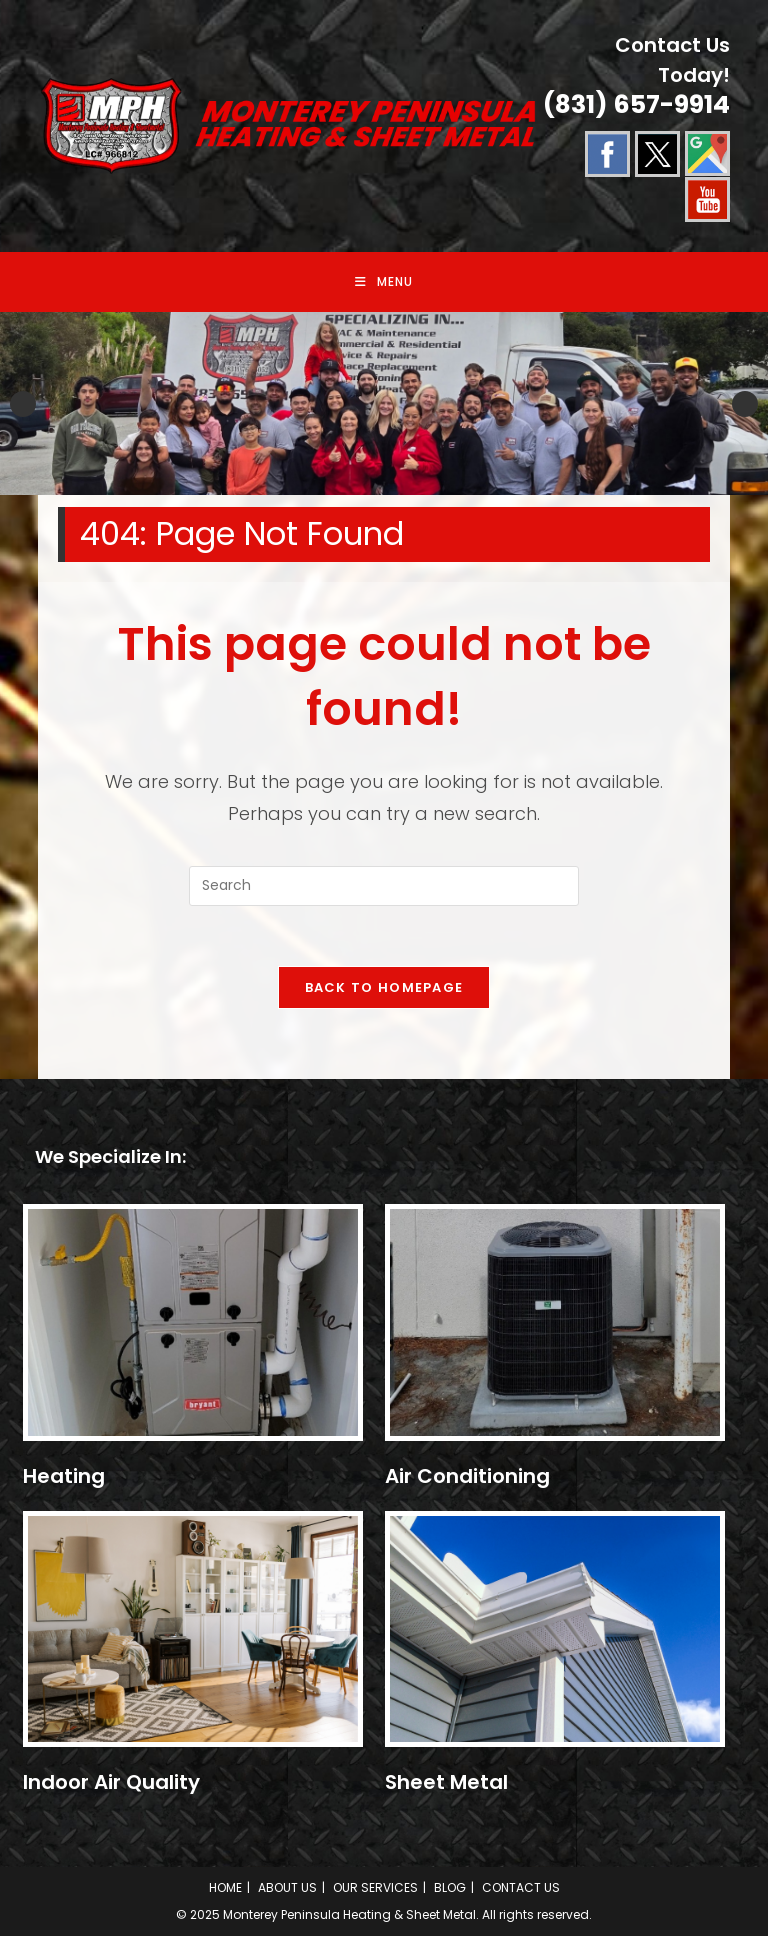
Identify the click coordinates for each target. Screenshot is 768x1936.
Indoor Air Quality (111, 1782)
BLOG (450, 1887)
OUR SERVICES (375, 1887)
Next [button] (745, 404)
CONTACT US (521, 1887)
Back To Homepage (384, 987)
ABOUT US (287, 1887)
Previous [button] (23, 404)
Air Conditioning (467, 1476)
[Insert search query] (384, 886)
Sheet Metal (446, 1782)
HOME (225, 1887)
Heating (64, 1476)
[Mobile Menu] (384, 282)
